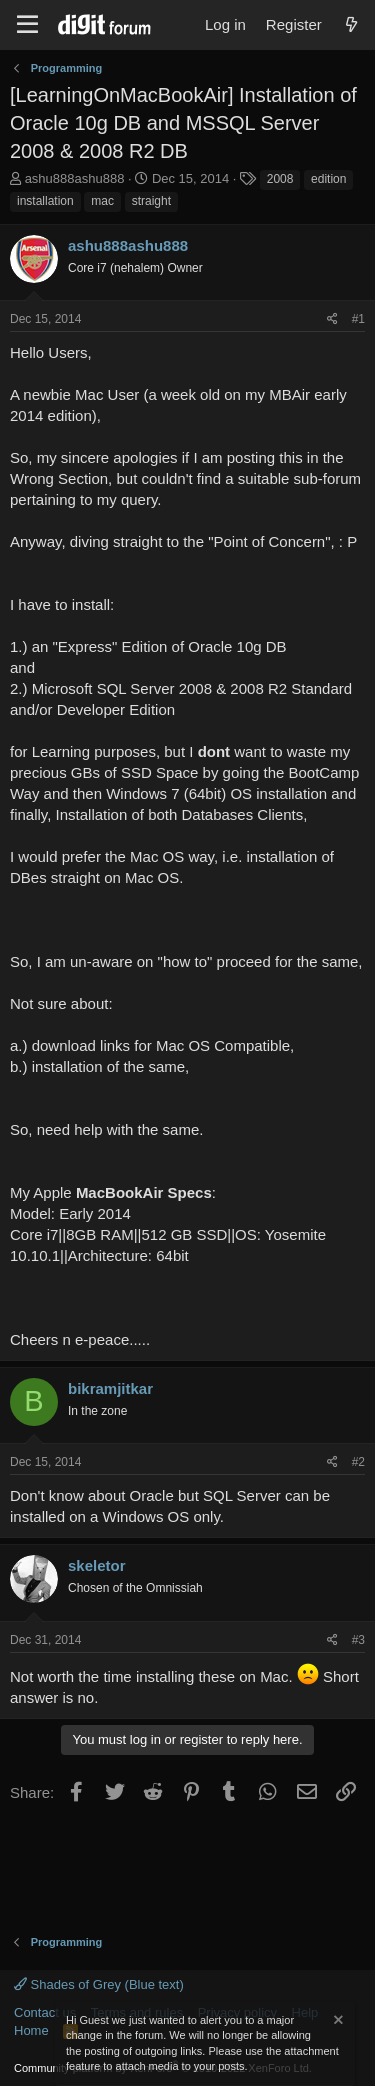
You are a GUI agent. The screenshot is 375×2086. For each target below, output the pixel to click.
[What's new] (351, 24)
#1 (358, 319)
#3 (358, 1640)
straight (151, 201)
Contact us (45, 2012)
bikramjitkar (110, 1388)
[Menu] (27, 25)
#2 (358, 1462)
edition (328, 179)
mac (102, 201)
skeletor (97, 1565)
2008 (280, 179)
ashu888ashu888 (75, 178)
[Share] (332, 319)
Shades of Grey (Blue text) (99, 1984)
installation (45, 201)
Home (31, 2030)
